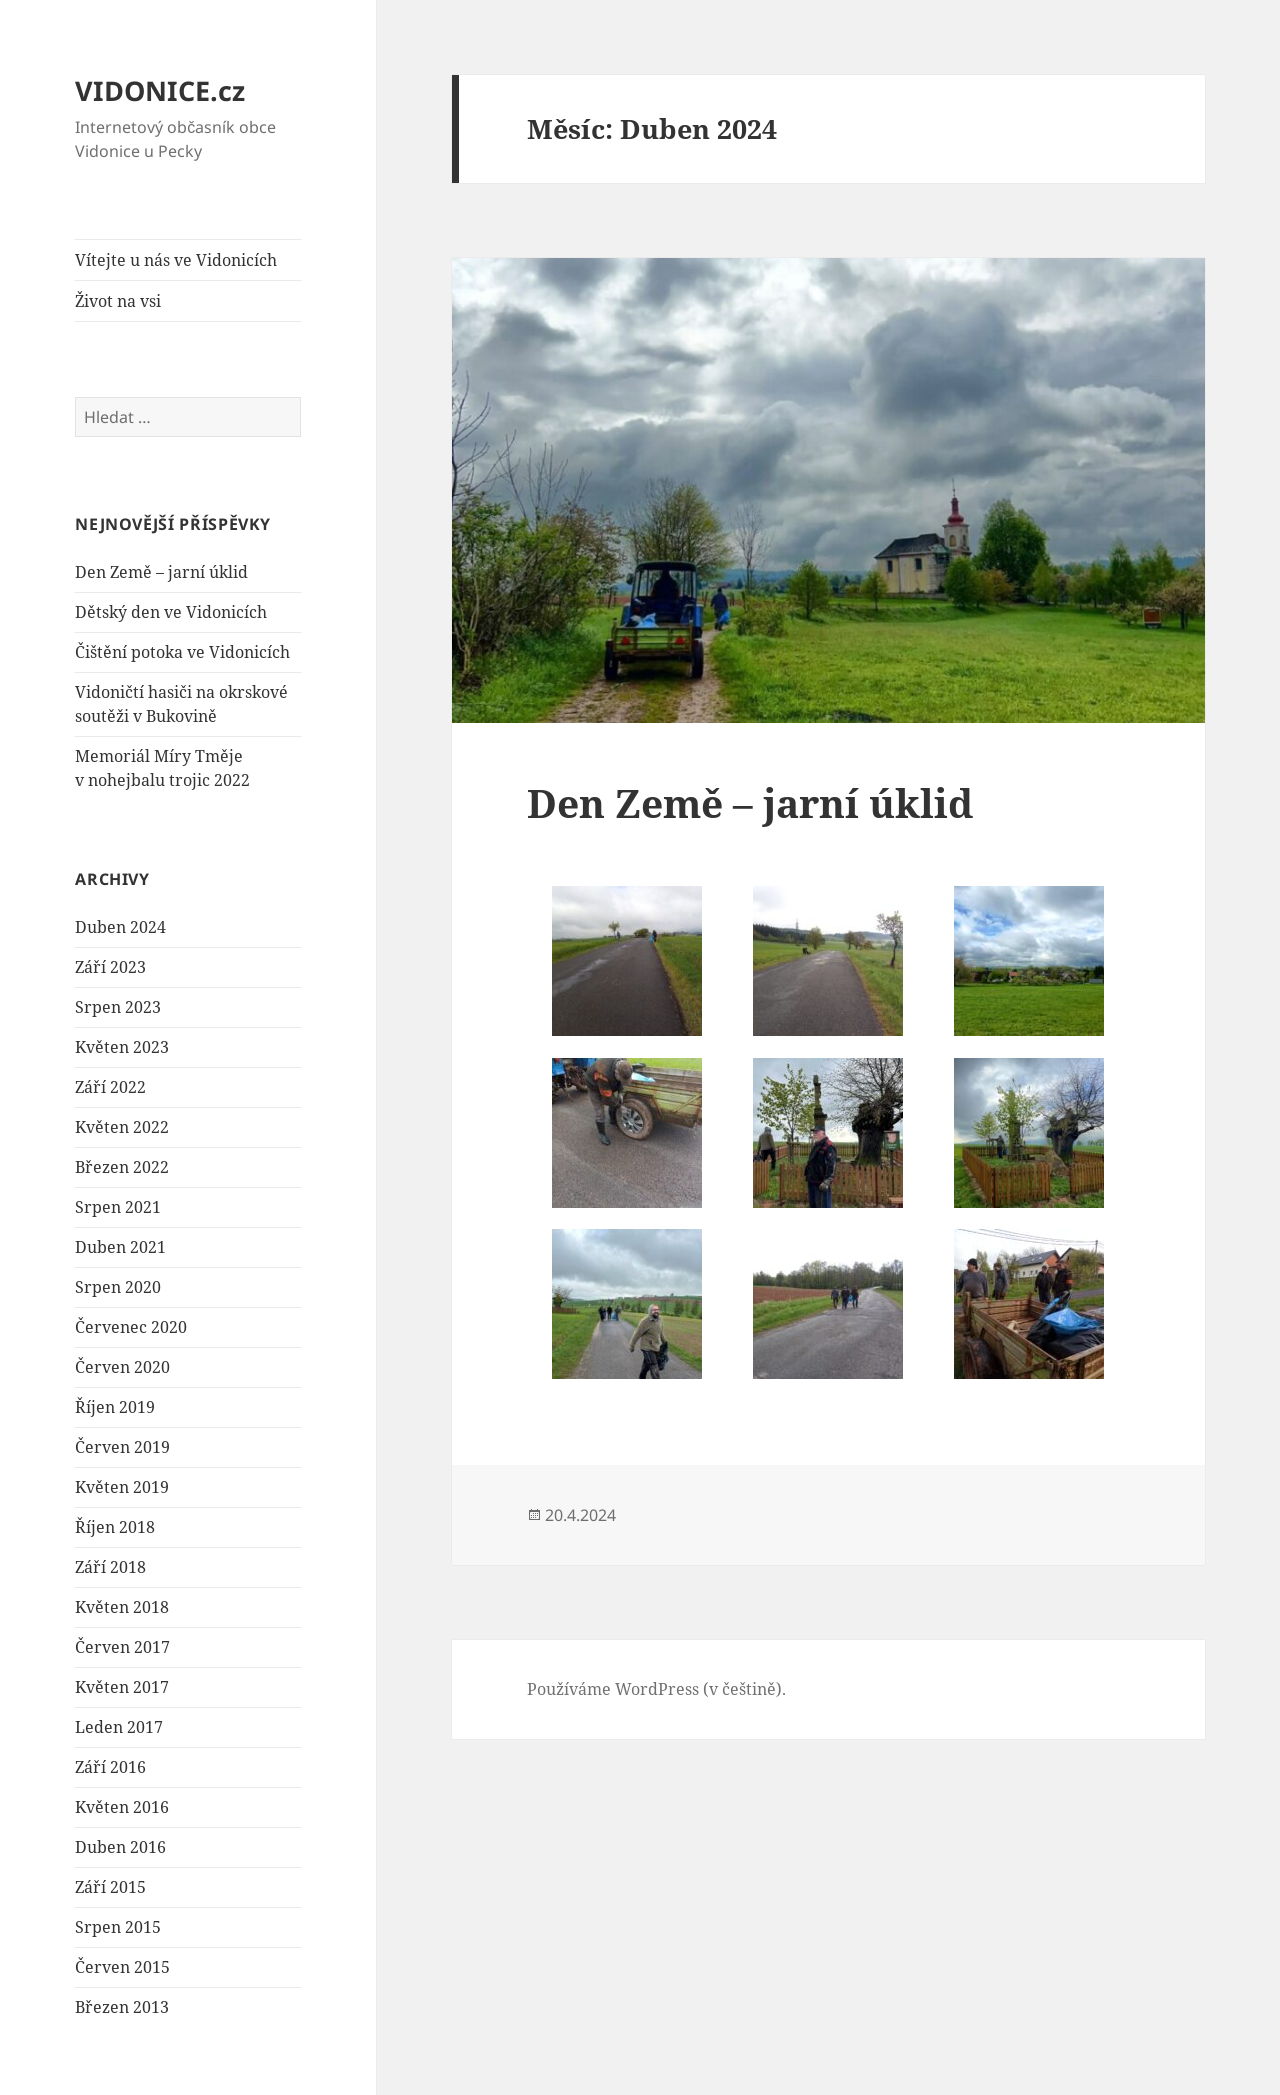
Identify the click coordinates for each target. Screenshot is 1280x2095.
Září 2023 (110, 967)
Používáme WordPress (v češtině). (656, 1689)
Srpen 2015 (118, 1927)
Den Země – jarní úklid (161, 572)
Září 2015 (110, 1887)
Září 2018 (110, 1567)
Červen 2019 (122, 1447)
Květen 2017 (122, 1687)
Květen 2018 (122, 1607)
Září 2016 (110, 1767)
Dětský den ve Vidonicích (171, 612)
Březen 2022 (122, 1167)
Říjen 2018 (115, 1527)
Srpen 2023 (118, 1007)
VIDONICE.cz (160, 90)
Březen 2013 (122, 2007)
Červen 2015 (122, 1967)
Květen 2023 (122, 1047)
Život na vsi (118, 301)
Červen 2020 (122, 1367)
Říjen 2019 (115, 1407)
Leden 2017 (119, 1727)
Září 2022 (110, 1087)
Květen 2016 (122, 1807)
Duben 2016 (120, 1847)
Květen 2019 (122, 1487)
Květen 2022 (122, 1127)
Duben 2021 (120, 1247)
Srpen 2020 (118, 1287)
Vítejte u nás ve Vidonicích (176, 260)
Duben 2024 (120, 927)
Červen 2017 (122, 1647)
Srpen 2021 (118, 1207)
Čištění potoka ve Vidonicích (182, 652)
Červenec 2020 (131, 1327)
